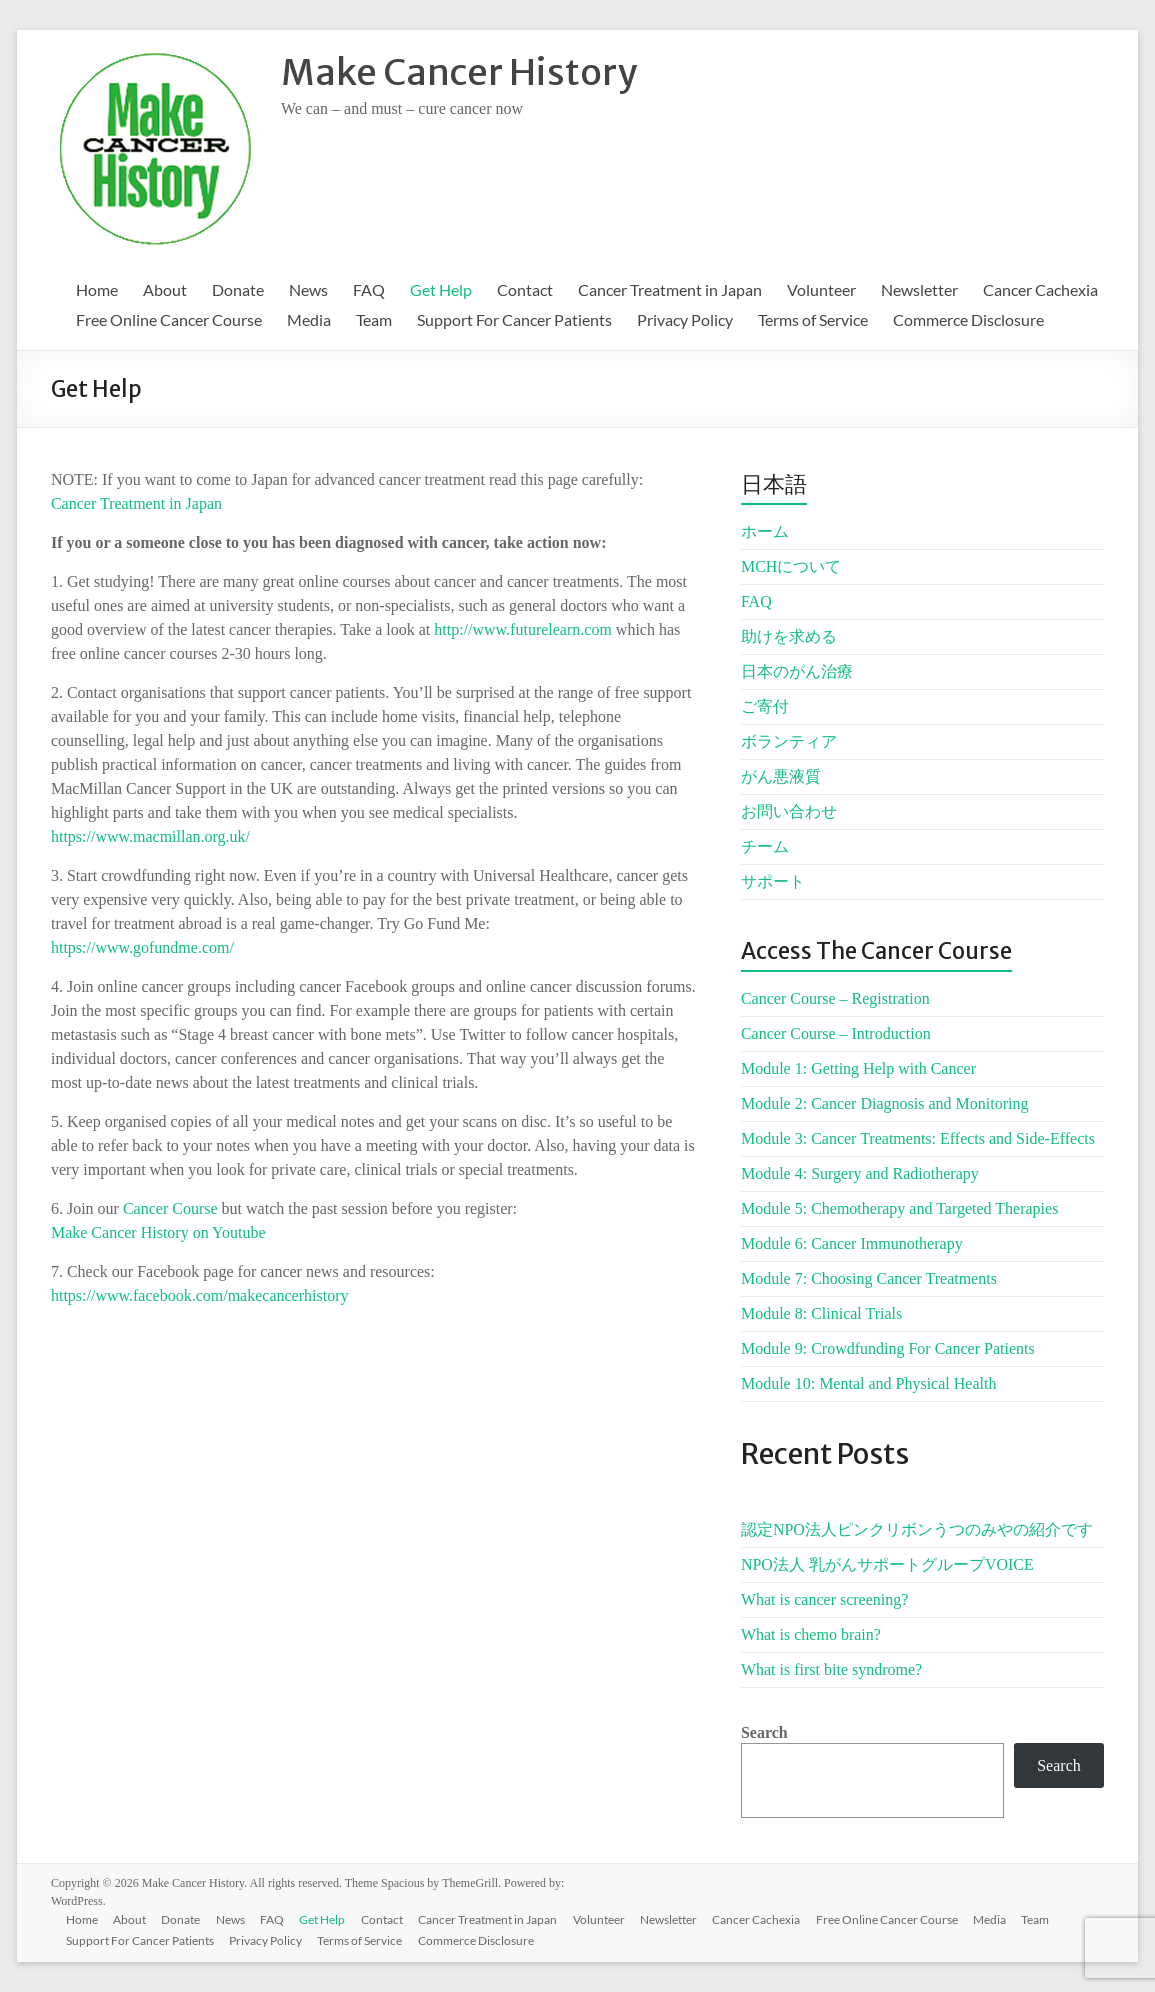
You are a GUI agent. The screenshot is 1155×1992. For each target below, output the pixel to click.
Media (309, 319)
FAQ (369, 289)
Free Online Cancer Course (169, 319)
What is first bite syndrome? (831, 1669)
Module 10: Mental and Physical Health (869, 1383)
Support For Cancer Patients (514, 319)
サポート (773, 881)
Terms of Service (813, 319)
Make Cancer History (459, 72)
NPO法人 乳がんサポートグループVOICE (887, 1564)
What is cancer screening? (824, 1599)
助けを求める (789, 636)
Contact (525, 289)
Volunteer (821, 289)
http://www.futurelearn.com (523, 629)
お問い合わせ (789, 811)
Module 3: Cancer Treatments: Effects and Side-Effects (918, 1138)
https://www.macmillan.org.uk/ (150, 836)
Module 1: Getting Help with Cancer (858, 1068)
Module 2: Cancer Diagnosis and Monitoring (885, 1103)
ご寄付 (765, 706)
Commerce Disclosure (968, 319)
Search (764, 1732)
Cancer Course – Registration (835, 998)
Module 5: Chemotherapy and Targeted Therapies (899, 1208)
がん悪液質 (781, 776)
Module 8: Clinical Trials (821, 1313)
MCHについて (791, 566)
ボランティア (789, 741)
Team (374, 319)
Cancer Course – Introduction (836, 1033)
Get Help (441, 289)
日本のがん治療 (797, 671)
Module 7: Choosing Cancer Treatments (869, 1278)
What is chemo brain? (811, 1634)
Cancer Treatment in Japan (670, 289)
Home (97, 289)
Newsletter (919, 289)
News (308, 289)
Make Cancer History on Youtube (158, 1232)
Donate (238, 289)
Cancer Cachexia (1040, 289)
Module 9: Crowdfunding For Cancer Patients (888, 1348)
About (165, 289)
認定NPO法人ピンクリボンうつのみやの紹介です (917, 1529)
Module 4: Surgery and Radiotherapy (860, 1173)
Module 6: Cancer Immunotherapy (852, 1243)
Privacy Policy (685, 319)
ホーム (765, 531)
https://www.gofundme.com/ (142, 947)
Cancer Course (170, 1208)
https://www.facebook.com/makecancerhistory (200, 1295)
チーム (765, 846)
